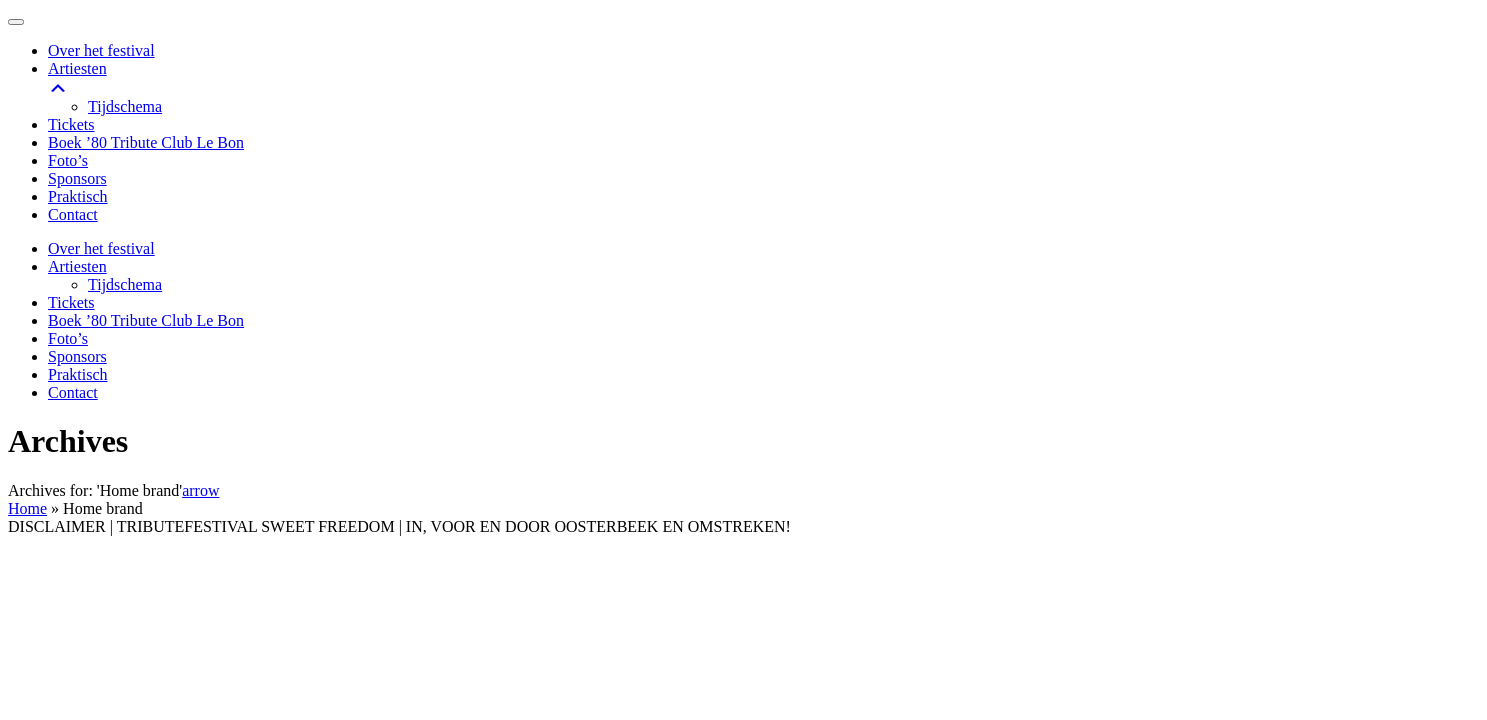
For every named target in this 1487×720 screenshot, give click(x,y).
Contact (73, 392)
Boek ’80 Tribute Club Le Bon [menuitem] (146, 142)
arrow (200, 490)
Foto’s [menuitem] (68, 160)
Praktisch (78, 374)
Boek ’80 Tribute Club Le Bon (146, 320)
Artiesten (77, 266)
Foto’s (68, 338)
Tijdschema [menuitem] (125, 106)
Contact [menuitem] (73, 214)
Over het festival (101, 248)
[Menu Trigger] (16, 22)
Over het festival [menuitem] (101, 50)
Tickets (71, 302)
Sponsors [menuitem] (77, 178)
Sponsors (77, 356)
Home (27, 508)
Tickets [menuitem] (71, 124)
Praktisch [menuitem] (78, 196)
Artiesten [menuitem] (763, 79)
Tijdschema (125, 284)
